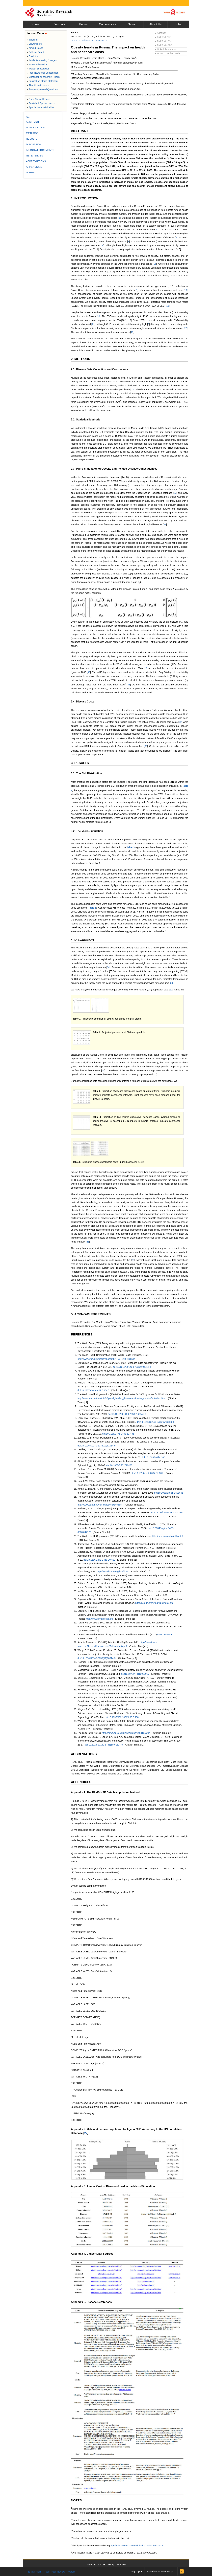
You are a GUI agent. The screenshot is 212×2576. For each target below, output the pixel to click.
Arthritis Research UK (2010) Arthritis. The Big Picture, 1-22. (109, 1642)
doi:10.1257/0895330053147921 (166, 1512)
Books (83, 24)
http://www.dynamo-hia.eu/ (99, 1618)
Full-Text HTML (164, 41)
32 (180, 722)
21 (93, 324)
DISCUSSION (33, 144)
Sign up (135, 2571)
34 (108, 967)
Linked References (165, 49)
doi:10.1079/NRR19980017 (135, 1674)
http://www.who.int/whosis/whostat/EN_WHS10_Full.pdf (106, 1359)
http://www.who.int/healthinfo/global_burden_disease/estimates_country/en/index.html (121, 1398)
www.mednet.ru (165, 1634)
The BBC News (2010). (90, 1733)
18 (185, 290)
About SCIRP (99, 2564)
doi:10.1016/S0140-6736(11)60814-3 (97, 1658)
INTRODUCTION (35, 127)
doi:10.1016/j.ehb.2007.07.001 (147, 1473)
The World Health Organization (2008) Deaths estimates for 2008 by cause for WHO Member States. (129, 1394)
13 (167, 306)
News (131, 24)
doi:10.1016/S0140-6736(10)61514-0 (104, 1744)
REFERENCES (81, 1334)
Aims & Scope (35, 48)
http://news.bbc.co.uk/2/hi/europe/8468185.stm (126, 1733)
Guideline (32, 56)
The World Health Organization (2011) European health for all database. (115, 1536)
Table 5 (92, 907)
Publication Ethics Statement (42, 81)
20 (98, 316)
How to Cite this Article (167, 53)
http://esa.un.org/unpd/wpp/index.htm (154, 1603)
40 (103, 1070)
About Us (155, 24)
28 (164, 524)
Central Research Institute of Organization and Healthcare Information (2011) (117, 1634)
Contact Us (121, 2564)
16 (155, 263)
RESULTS (31, 138)
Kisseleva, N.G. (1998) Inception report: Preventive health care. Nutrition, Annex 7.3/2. (122, 1516)
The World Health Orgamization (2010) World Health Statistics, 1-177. (113, 1355)
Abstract (160, 33)
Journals (59, 24)
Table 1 (76, 1018)
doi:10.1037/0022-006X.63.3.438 (122, 1717)
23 (132, 389)
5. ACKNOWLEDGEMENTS (91, 1314)
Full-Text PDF (163, 37)
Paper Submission (37, 64)
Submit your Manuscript (160, 2571)
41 (88, 1241)
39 (171, 983)
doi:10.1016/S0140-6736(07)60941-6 (127, 1414)
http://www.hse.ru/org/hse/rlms (112, 1571)
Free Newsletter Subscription (42, 72)
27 (175, 493)
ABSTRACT (79, 130)
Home (35, 24)
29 (145, 668)
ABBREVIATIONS (84, 1754)
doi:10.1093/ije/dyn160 (153, 1457)
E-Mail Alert (34, 2571)
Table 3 (131, 847)
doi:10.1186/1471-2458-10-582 (99, 1559)
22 (185, 328)
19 (132, 332)
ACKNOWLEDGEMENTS (40, 150)
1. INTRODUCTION (85, 198)
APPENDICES (81, 1782)
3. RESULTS (80, 763)
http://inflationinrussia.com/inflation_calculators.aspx (136, 2545)
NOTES (76, 2500)
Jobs (178, 24)
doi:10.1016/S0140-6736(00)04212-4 (132, 1367)
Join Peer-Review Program (60, 2571)
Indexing (32, 39)
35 (133, 1260)
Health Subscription (38, 68)
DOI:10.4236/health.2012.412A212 (89, 40)
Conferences (107, 24)
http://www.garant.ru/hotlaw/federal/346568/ (100, 1504)
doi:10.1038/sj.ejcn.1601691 (168, 1492)
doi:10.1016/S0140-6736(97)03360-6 (155, 1422)
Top (28, 117)
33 (146, 746)
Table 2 (96, 1032)
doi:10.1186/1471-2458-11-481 (118, 1433)
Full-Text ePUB (164, 45)
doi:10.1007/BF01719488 (119, 1465)
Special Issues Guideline (40, 107)
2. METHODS (80, 359)
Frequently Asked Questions (42, 89)
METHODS (32, 133)
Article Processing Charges (42, 60)
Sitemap (110, 2564)
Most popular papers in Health (43, 77)
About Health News (38, 85)
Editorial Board (35, 52)
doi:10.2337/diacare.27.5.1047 (93, 1390)
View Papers (34, 44)
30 (88, 672)
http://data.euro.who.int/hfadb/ (167, 1536)
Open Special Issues (38, 99)
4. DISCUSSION (82, 939)
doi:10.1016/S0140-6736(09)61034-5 (97, 1445)
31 (129, 684)
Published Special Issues (40, 103)
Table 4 (97, 1117)
